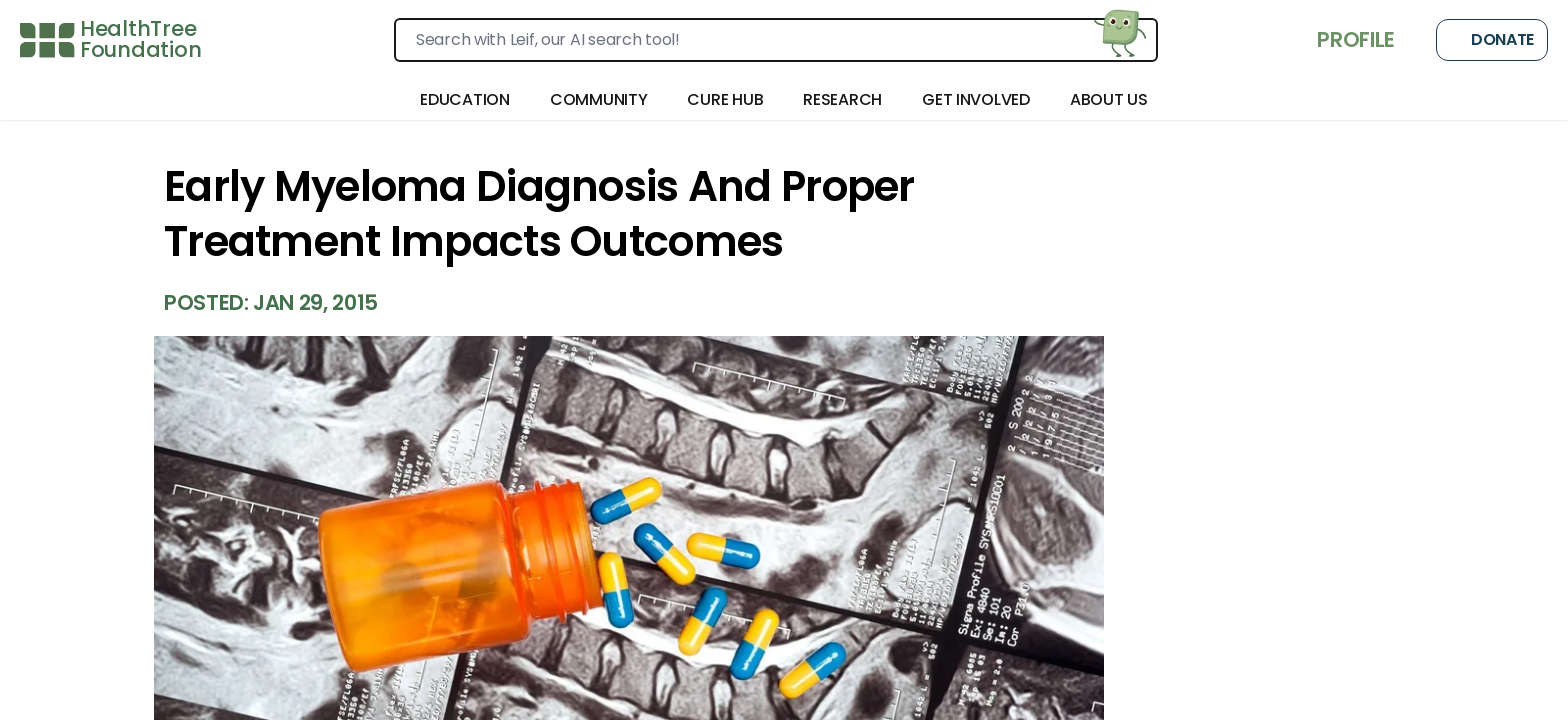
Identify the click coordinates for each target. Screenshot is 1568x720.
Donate (1492, 40)
